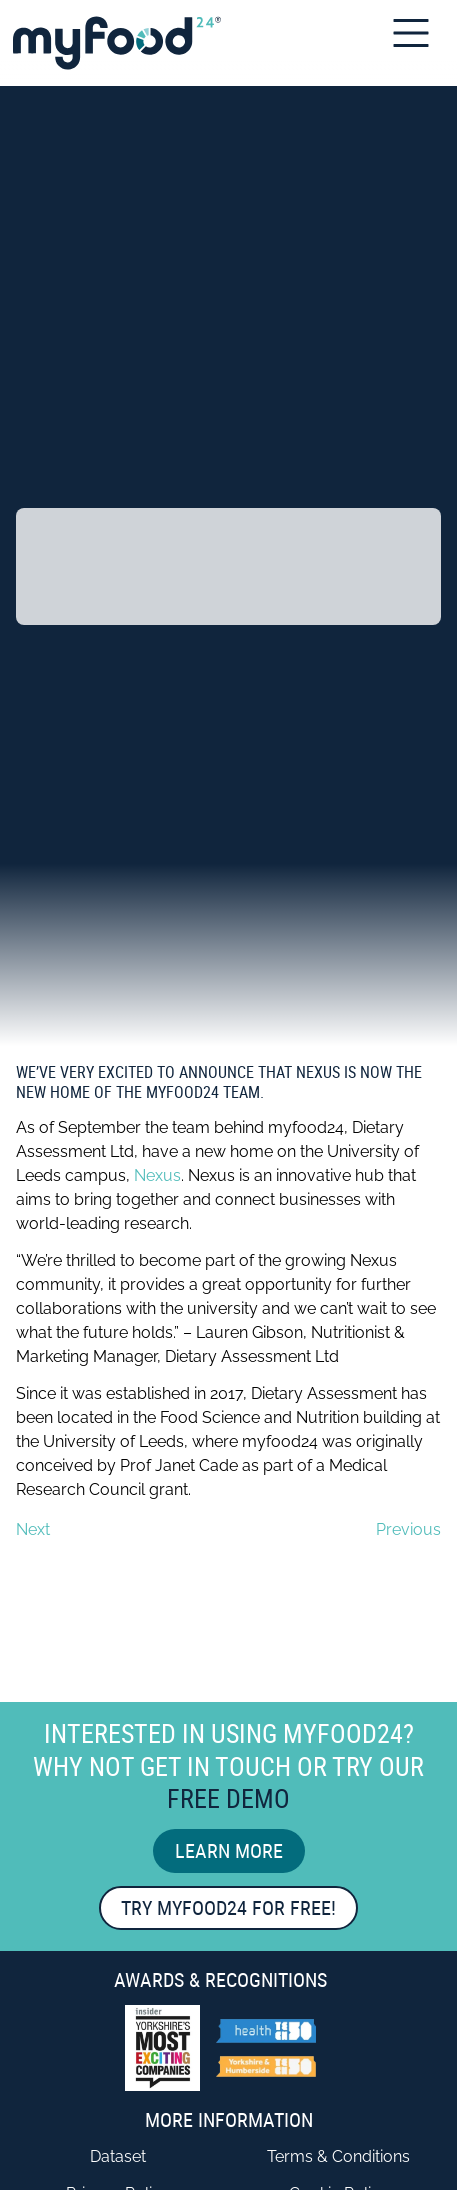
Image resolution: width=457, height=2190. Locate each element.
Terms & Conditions (338, 2156)
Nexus (157, 1175)
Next (33, 1529)
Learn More (229, 1850)
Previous (408, 1529)
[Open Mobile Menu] (417, 33)
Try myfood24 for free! (228, 1907)
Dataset (118, 2156)
